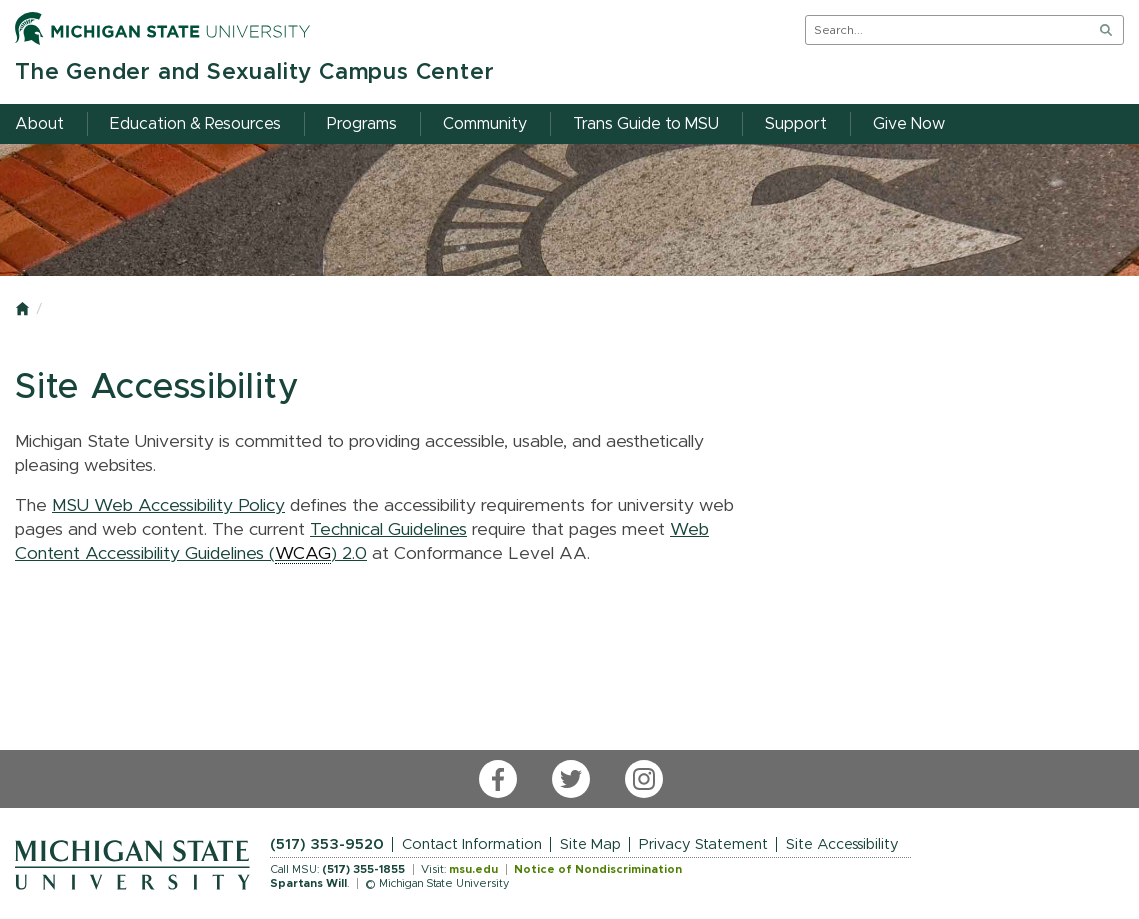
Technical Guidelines (388, 530)
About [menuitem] (39, 124)
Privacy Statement (703, 844)
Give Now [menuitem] (909, 124)
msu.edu (473, 869)
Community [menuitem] (485, 124)
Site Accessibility (842, 844)
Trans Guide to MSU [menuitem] (646, 124)
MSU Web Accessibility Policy (168, 506)
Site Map (590, 844)
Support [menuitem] (796, 124)
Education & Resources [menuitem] (195, 124)
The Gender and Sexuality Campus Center (254, 72)
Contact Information (472, 844)
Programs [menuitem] (362, 124)
